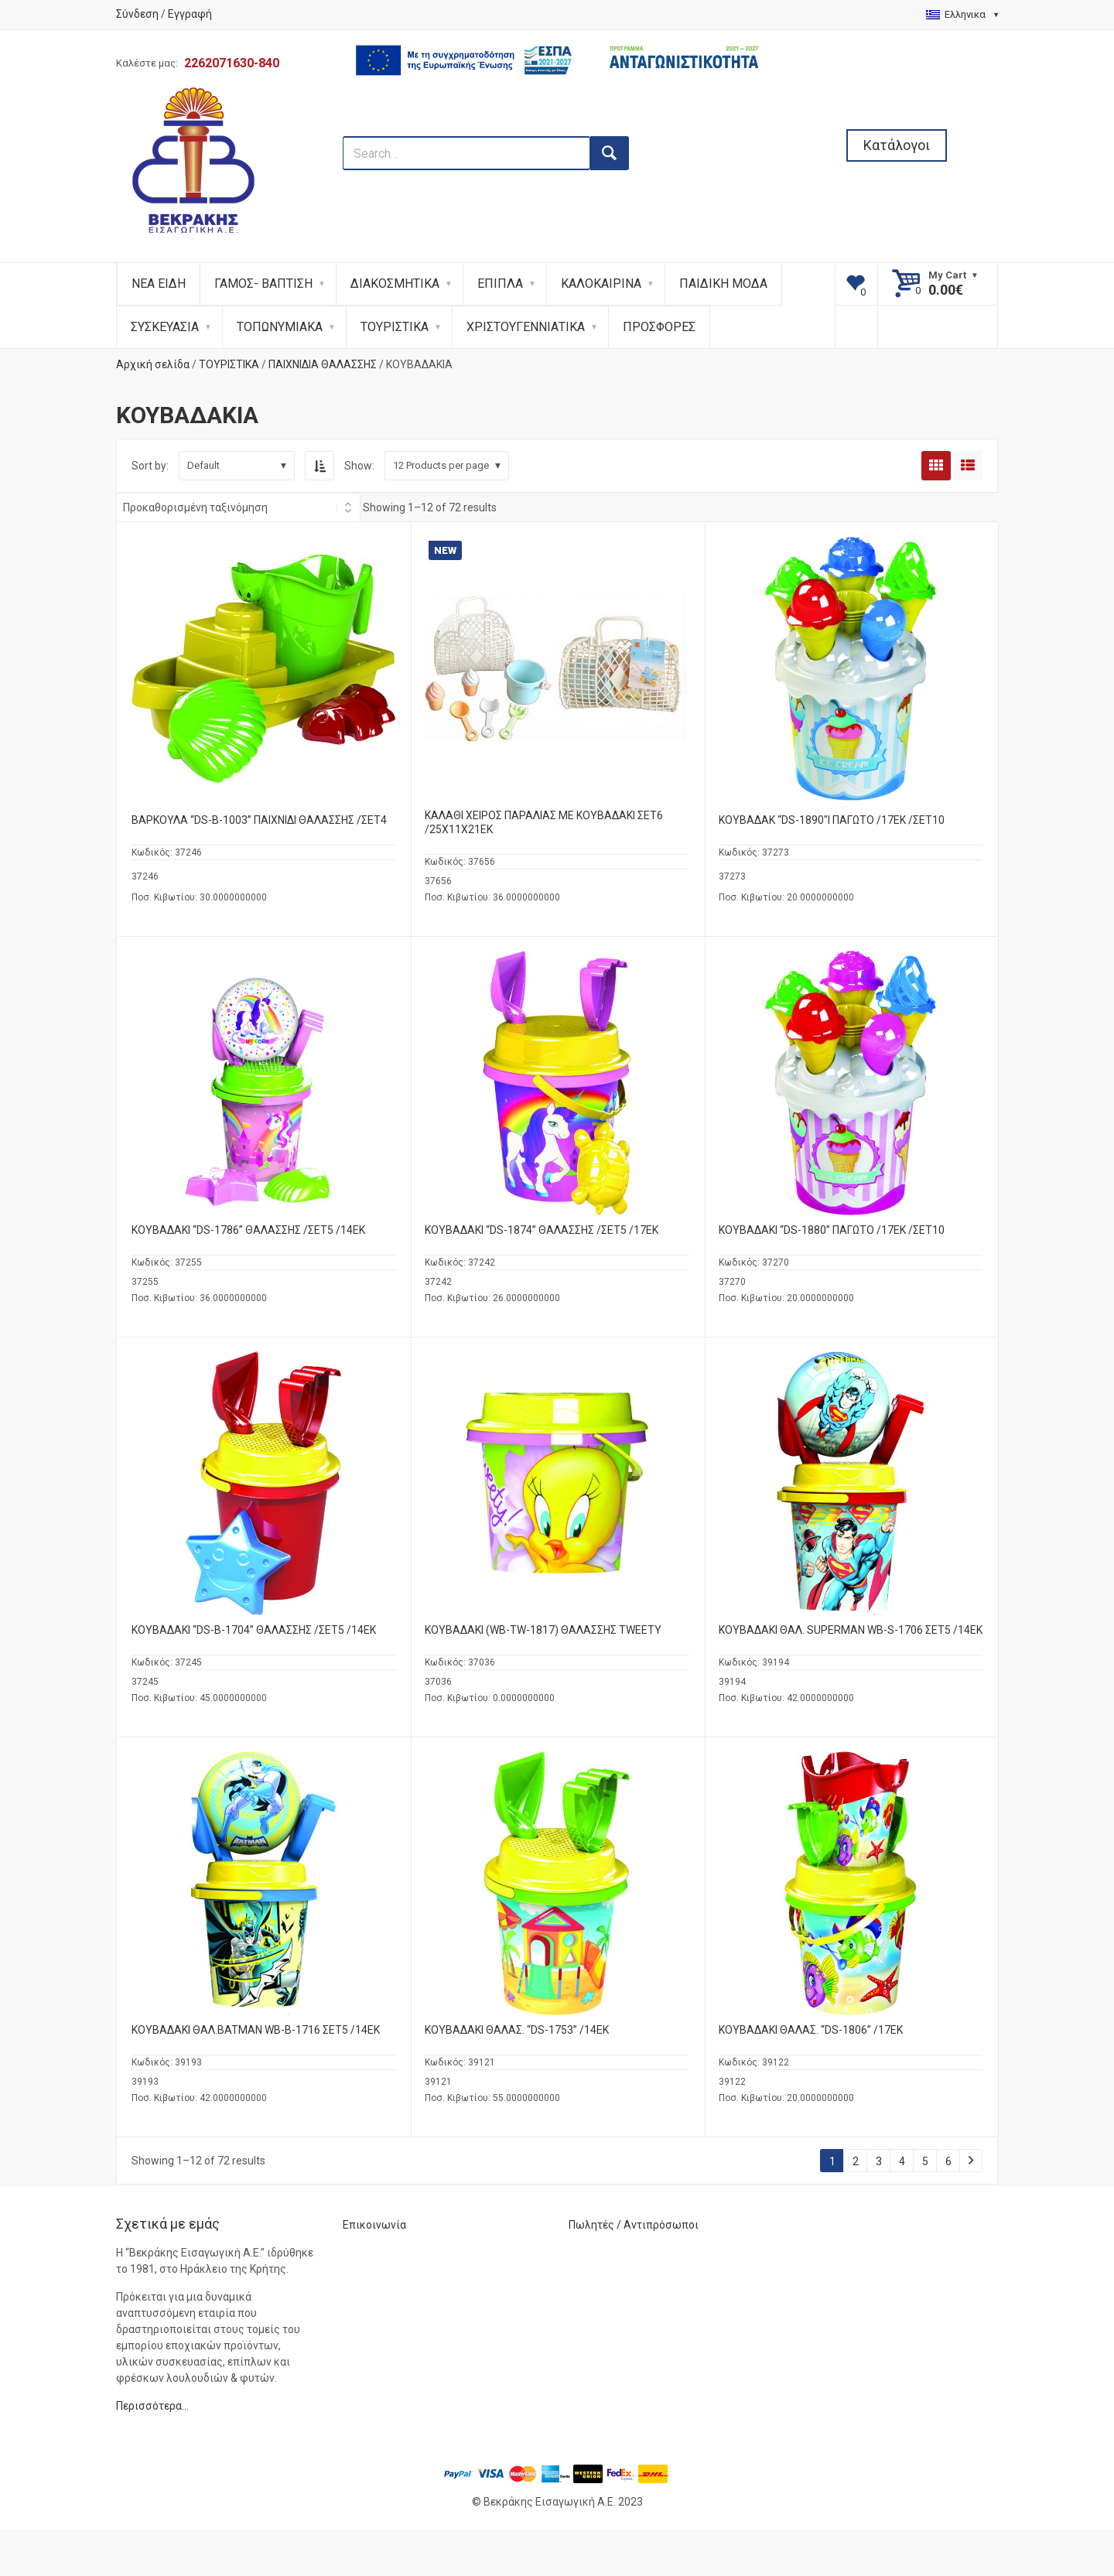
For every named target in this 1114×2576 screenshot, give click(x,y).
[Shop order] (238, 507)
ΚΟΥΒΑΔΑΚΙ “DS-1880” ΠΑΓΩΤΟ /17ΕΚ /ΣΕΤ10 (832, 1230)
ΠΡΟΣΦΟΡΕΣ (659, 326)
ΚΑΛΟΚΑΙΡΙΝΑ (601, 283)
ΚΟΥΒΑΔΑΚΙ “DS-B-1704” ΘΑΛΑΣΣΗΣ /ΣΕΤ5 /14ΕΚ (254, 1630)
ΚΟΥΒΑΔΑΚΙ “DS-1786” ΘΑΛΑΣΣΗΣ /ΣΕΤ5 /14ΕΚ (248, 1230)
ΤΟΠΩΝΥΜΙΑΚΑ (280, 326)
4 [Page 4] (902, 2161)
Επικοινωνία (374, 2225)
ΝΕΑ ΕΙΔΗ (159, 283)
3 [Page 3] (879, 2161)
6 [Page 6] (948, 2161)
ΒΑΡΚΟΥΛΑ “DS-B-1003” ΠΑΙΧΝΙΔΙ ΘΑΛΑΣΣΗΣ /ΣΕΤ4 (259, 820)
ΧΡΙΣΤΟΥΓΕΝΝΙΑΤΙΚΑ (525, 326)
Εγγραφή (190, 14)
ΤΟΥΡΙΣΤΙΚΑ (395, 326)
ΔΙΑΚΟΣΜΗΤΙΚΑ (394, 283)
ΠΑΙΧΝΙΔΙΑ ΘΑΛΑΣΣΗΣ (322, 364)
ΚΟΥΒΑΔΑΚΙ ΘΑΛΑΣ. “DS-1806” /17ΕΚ (811, 2030)
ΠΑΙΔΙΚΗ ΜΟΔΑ (723, 283)
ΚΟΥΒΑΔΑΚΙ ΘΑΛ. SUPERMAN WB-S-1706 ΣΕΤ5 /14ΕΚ (850, 1630)
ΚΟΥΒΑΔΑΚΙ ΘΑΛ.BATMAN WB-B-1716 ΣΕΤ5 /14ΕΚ (256, 2030)
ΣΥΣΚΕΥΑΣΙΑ (165, 326)
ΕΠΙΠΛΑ (500, 283)
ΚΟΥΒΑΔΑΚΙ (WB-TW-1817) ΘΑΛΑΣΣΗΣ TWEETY (543, 1630)
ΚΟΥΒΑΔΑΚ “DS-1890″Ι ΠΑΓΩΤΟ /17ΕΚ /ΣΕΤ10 (832, 820)
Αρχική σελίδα (153, 364)
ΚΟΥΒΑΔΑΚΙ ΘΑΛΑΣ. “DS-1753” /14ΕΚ (517, 2030)
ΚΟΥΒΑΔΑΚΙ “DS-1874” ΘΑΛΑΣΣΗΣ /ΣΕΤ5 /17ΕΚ (541, 1230)
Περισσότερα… (152, 2406)
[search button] (609, 153)
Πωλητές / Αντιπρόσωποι (634, 2225)
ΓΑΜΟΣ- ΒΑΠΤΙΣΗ (263, 283)
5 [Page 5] (925, 2161)
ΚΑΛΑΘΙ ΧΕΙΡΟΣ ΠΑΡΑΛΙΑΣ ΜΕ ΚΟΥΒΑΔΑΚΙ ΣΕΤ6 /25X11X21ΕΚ (544, 822)
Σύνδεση (137, 14)
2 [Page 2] (856, 2161)
